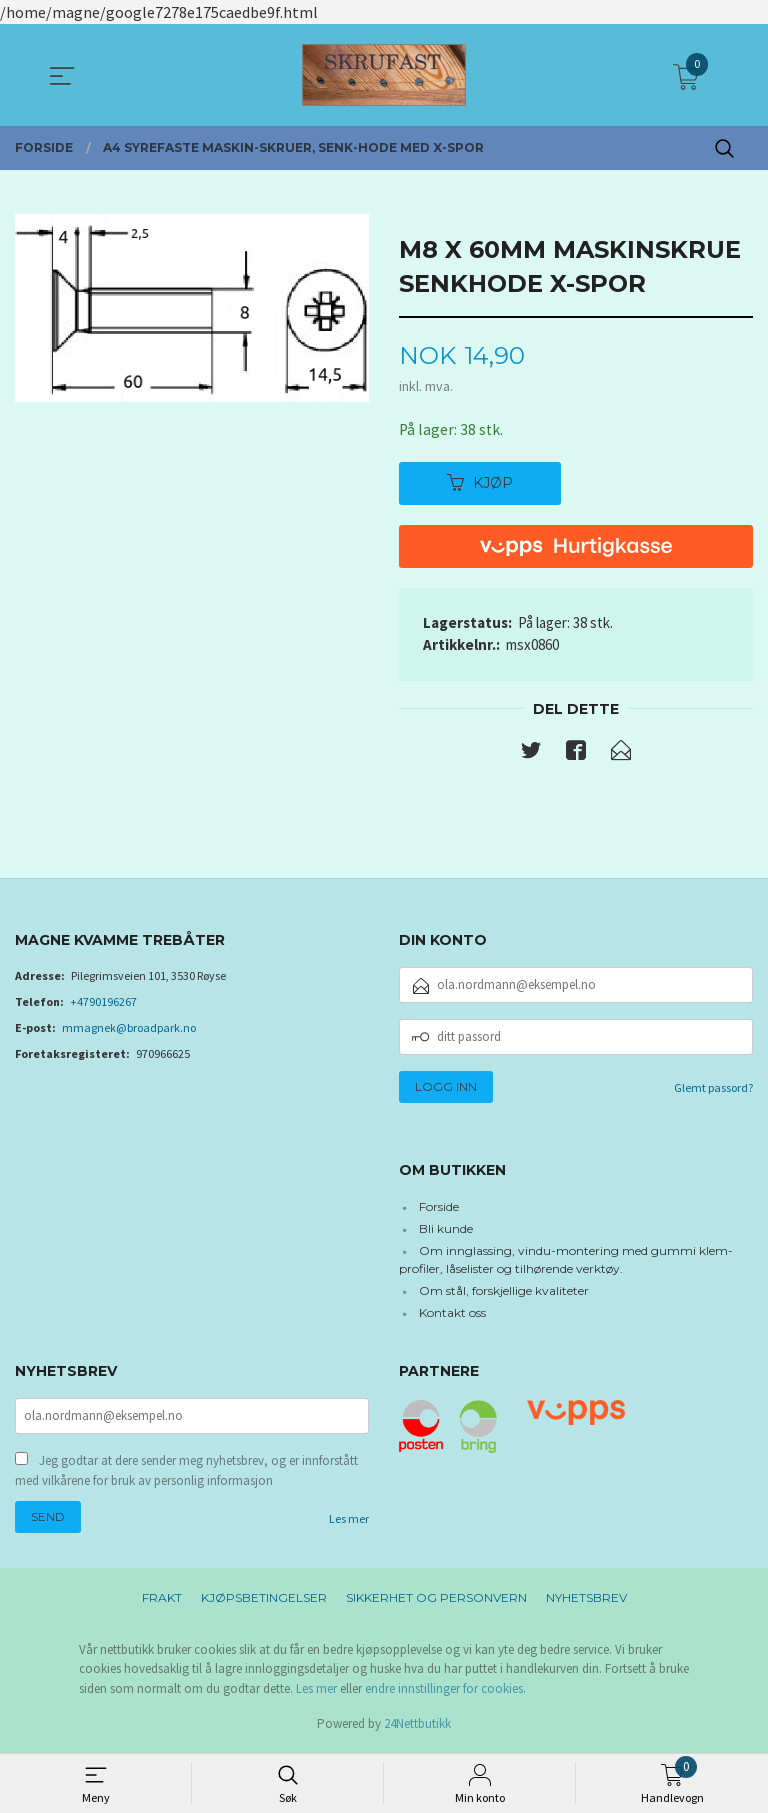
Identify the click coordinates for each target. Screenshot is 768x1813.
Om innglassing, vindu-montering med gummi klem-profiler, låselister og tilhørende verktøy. (566, 1260)
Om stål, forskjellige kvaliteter (504, 1291)
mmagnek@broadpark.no (129, 1028)
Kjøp (480, 483)
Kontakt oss (452, 1313)
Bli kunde (446, 1229)
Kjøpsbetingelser (264, 1600)
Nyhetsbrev (586, 1600)
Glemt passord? (713, 1088)
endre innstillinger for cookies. (445, 1691)
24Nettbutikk (417, 1727)
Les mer (349, 1521)
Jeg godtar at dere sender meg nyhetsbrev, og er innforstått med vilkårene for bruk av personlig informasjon (186, 1473)
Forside (439, 1207)
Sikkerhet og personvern (436, 1600)
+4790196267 (103, 1002)
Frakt (162, 1600)
